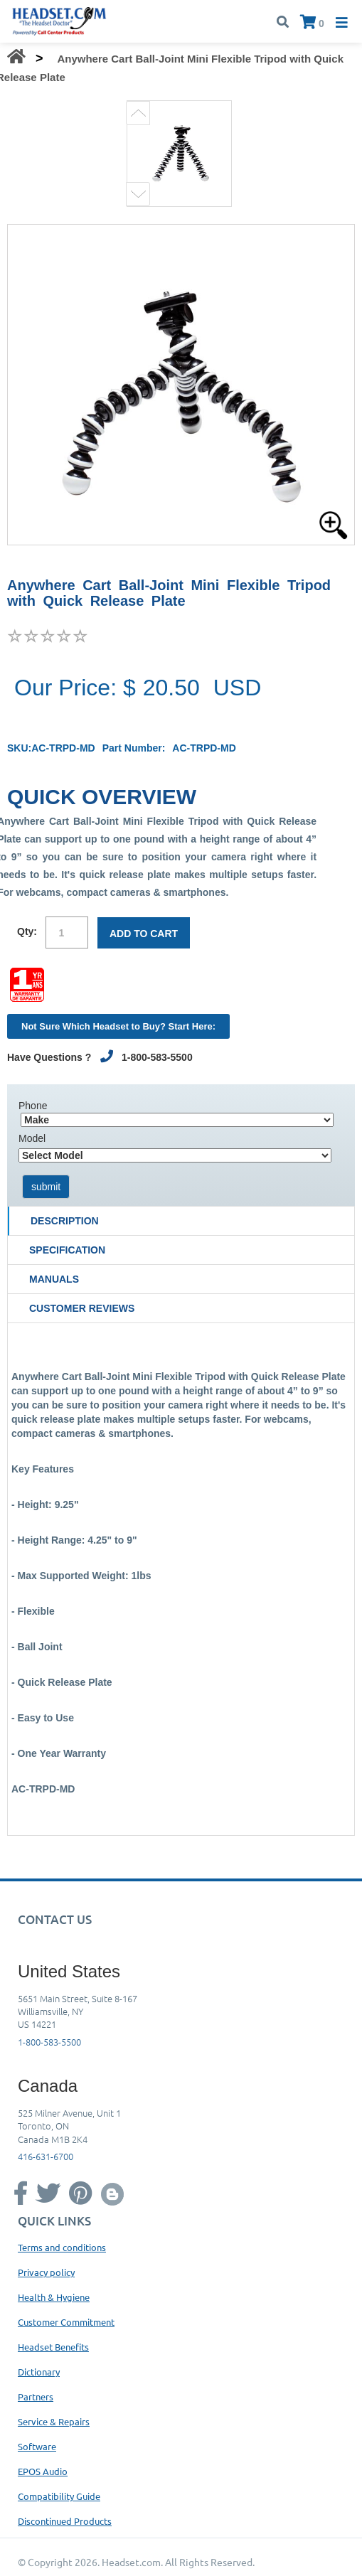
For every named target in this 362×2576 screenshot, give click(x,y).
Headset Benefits (53, 2347)
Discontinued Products (65, 2521)
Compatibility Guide (59, 2496)
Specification (67, 1250)
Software (37, 2446)
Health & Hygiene (54, 2297)
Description (65, 1220)
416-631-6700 (45, 2156)
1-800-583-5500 (49, 2041)
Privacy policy (46, 2272)
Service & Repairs (54, 2421)
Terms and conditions (62, 2247)
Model (32, 1138)
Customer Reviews (81, 1308)
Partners (35, 2396)
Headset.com (131, 2561)
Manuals (54, 1279)
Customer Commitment (66, 2322)
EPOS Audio (43, 2471)
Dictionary (39, 2372)
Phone (32, 1105)
